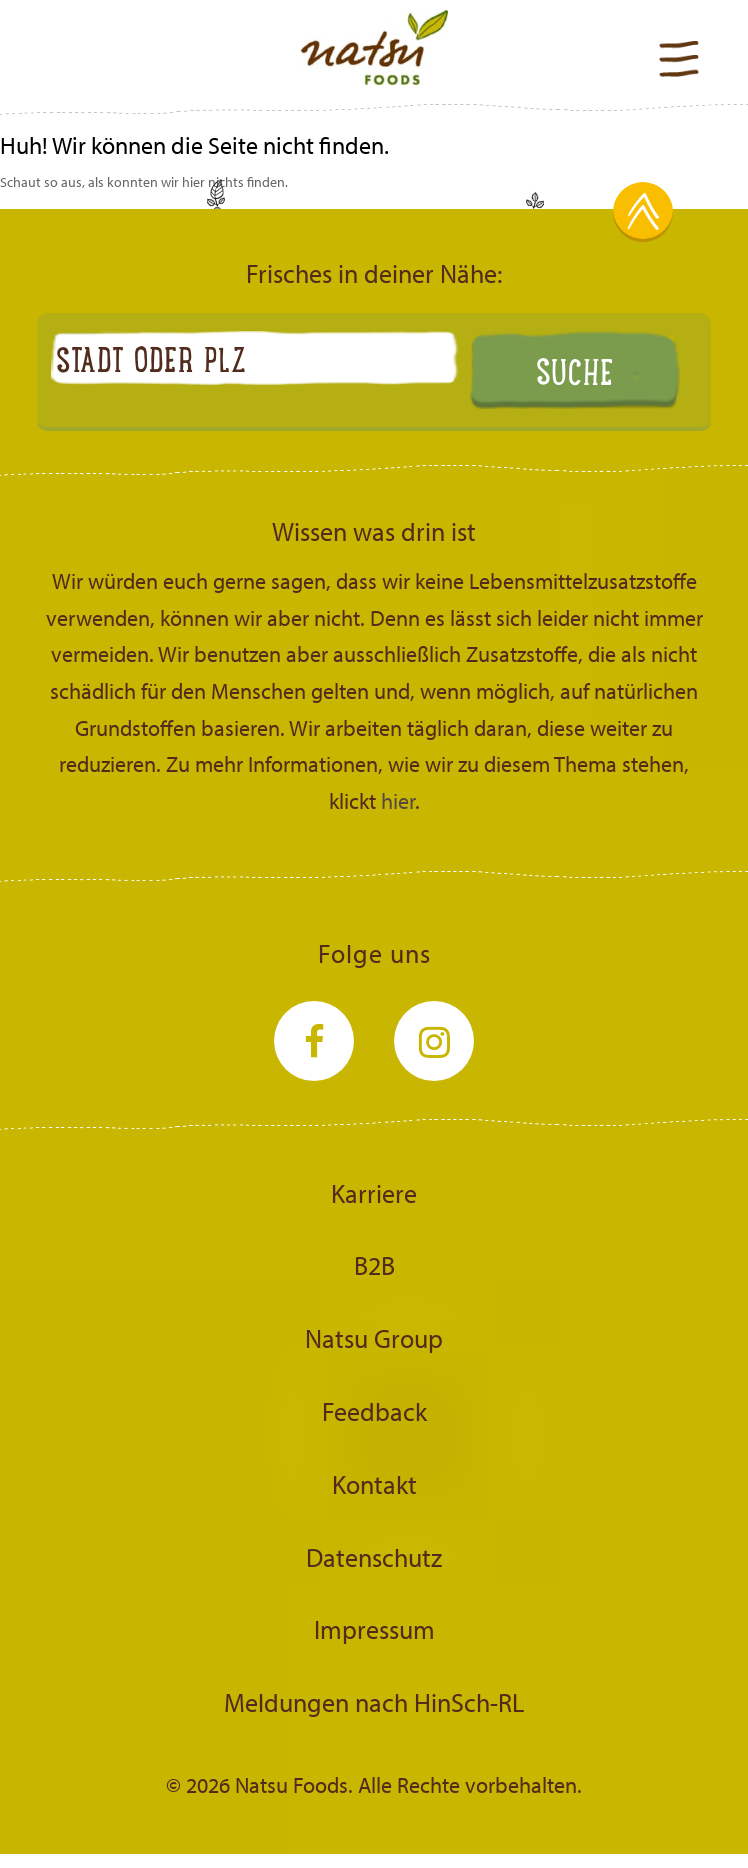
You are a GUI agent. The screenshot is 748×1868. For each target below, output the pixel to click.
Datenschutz (374, 1557)
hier (398, 801)
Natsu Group (374, 1338)
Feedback (374, 1411)
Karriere (374, 1193)
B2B (374, 1265)
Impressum (374, 1629)
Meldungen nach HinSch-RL (374, 1702)
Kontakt (374, 1484)
